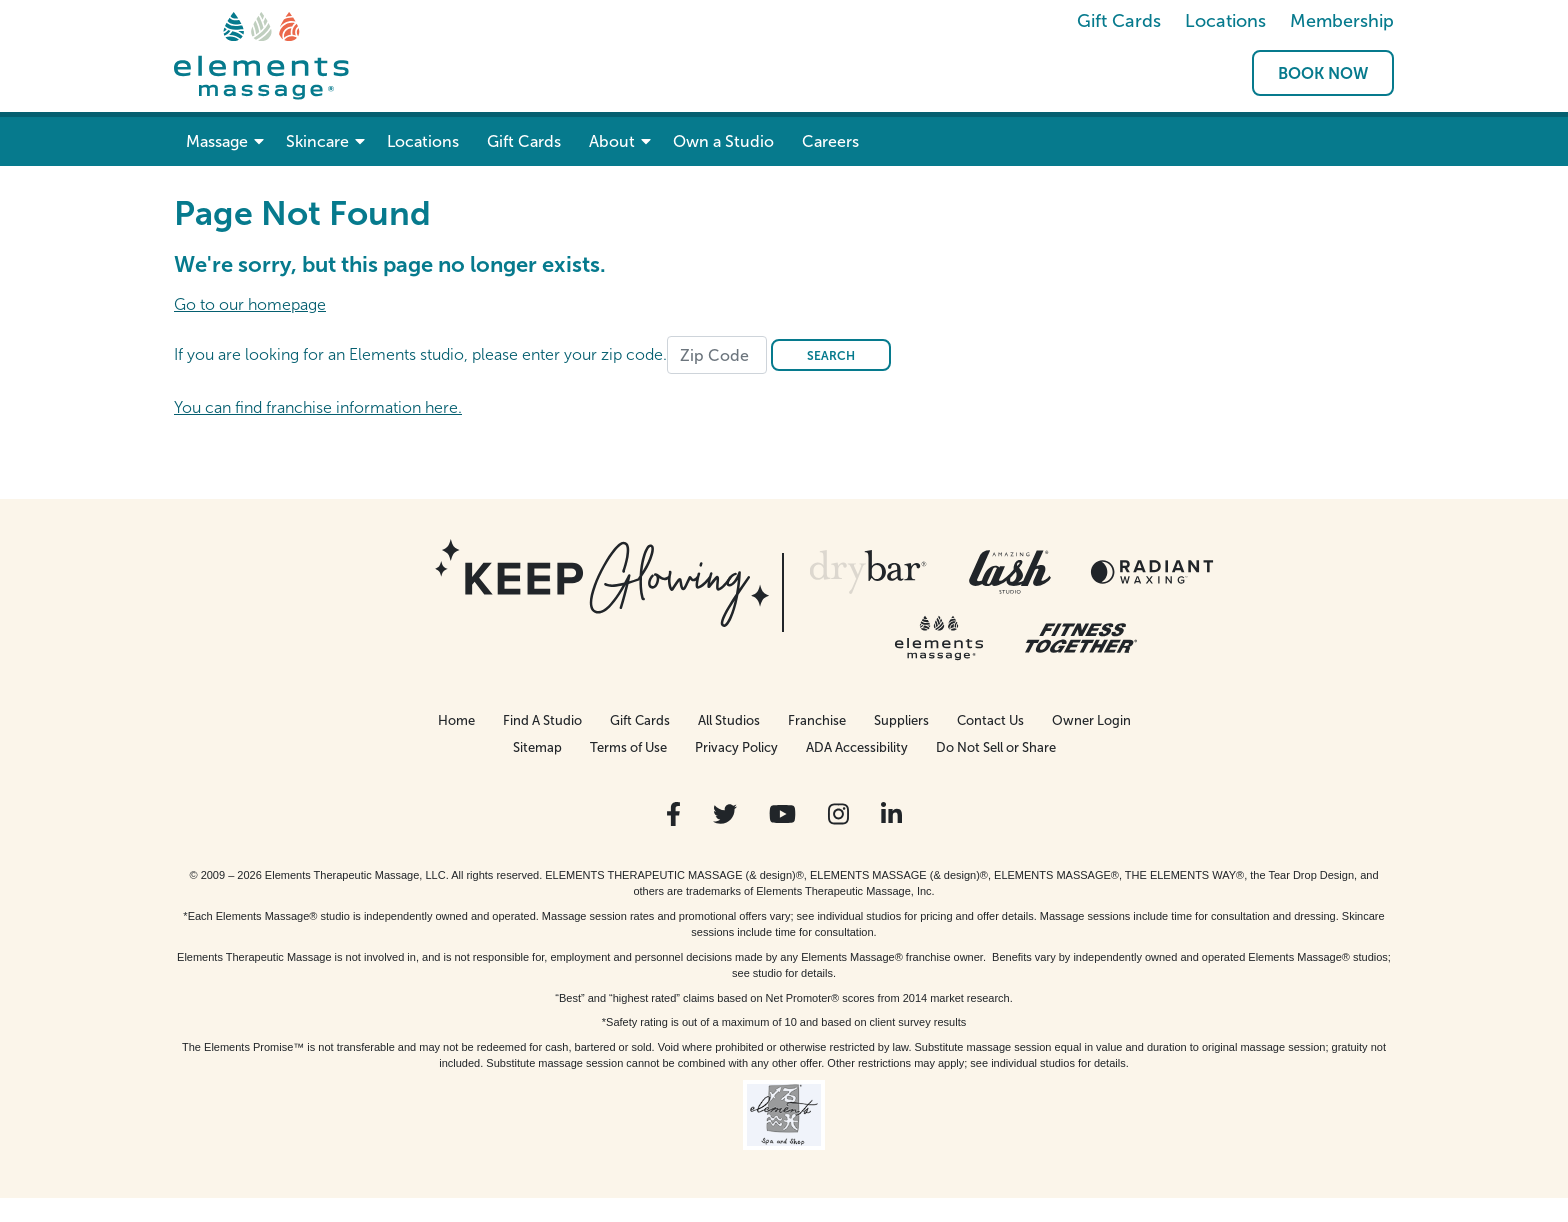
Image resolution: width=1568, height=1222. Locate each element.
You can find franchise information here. (318, 407)
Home (456, 720)
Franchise (817, 720)
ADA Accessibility (857, 747)
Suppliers (901, 720)
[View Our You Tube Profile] (782, 814)
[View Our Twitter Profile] (725, 814)
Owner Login (1091, 720)
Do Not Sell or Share (996, 747)
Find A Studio (542, 720)
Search (831, 356)
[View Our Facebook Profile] (673, 814)
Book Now (1323, 73)
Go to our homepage (250, 304)
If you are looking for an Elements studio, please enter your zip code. (420, 354)
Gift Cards (1119, 21)
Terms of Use (628, 747)
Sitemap (537, 747)
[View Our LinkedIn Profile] (891, 814)
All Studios (729, 720)
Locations (1225, 21)
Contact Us (990, 720)
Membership (1342, 21)
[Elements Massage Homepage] (261, 54)
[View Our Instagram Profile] (838, 814)
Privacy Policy (736, 747)
